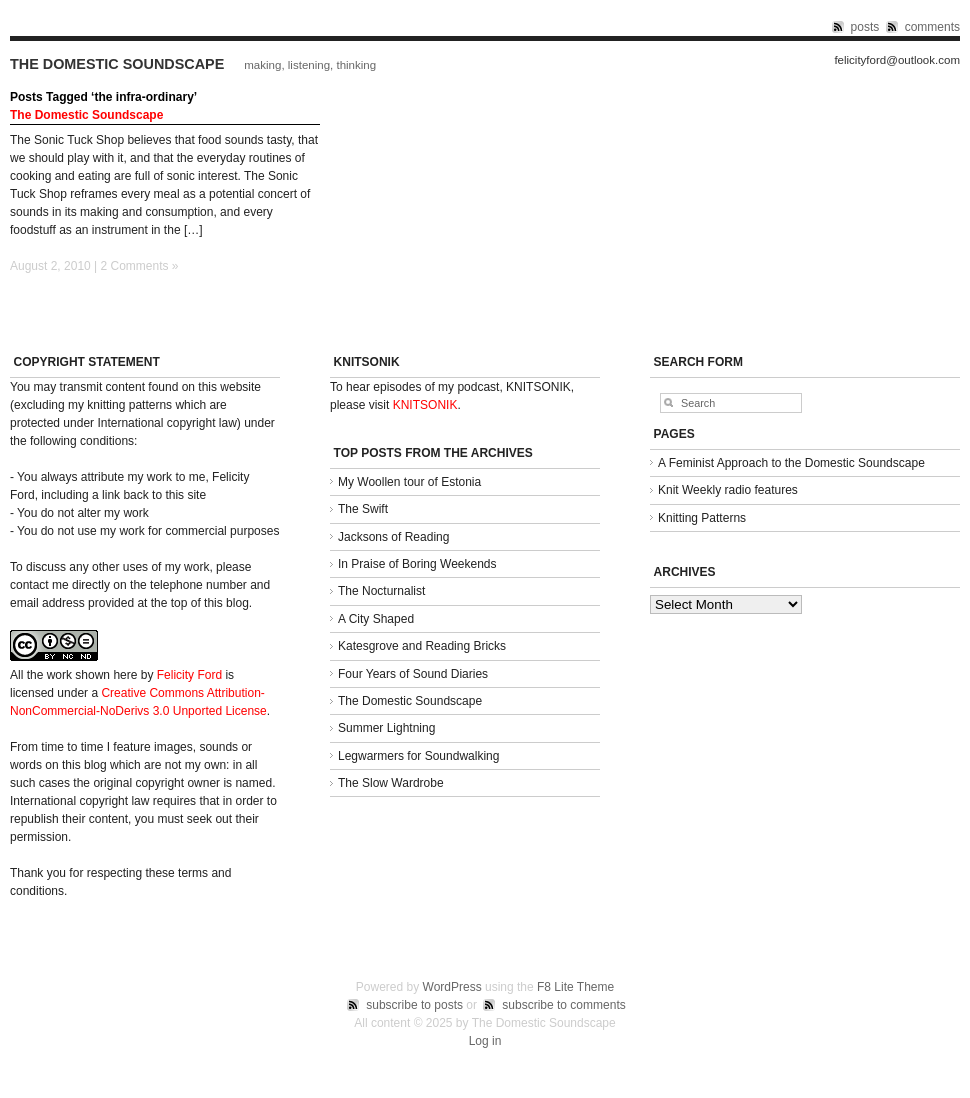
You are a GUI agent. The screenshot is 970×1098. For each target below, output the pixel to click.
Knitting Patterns (702, 518)
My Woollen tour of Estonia (409, 482)
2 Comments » (140, 266)
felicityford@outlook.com (897, 60)
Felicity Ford (189, 675)
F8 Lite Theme (575, 987)
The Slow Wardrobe (391, 783)
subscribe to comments (563, 1005)
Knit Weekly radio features (728, 490)
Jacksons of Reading (393, 537)
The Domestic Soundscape (117, 64)
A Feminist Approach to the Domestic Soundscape (791, 463)
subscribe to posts (414, 1005)
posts (865, 27)
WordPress (452, 987)
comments (932, 27)
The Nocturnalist (381, 591)
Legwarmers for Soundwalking (418, 756)
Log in (485, 1041)
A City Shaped (376, 619)
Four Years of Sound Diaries (413, 674)
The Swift (363, 509)
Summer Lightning (386, 728)
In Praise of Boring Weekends (417, 564)
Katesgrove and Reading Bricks (422, 646)
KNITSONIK (425, 405)
